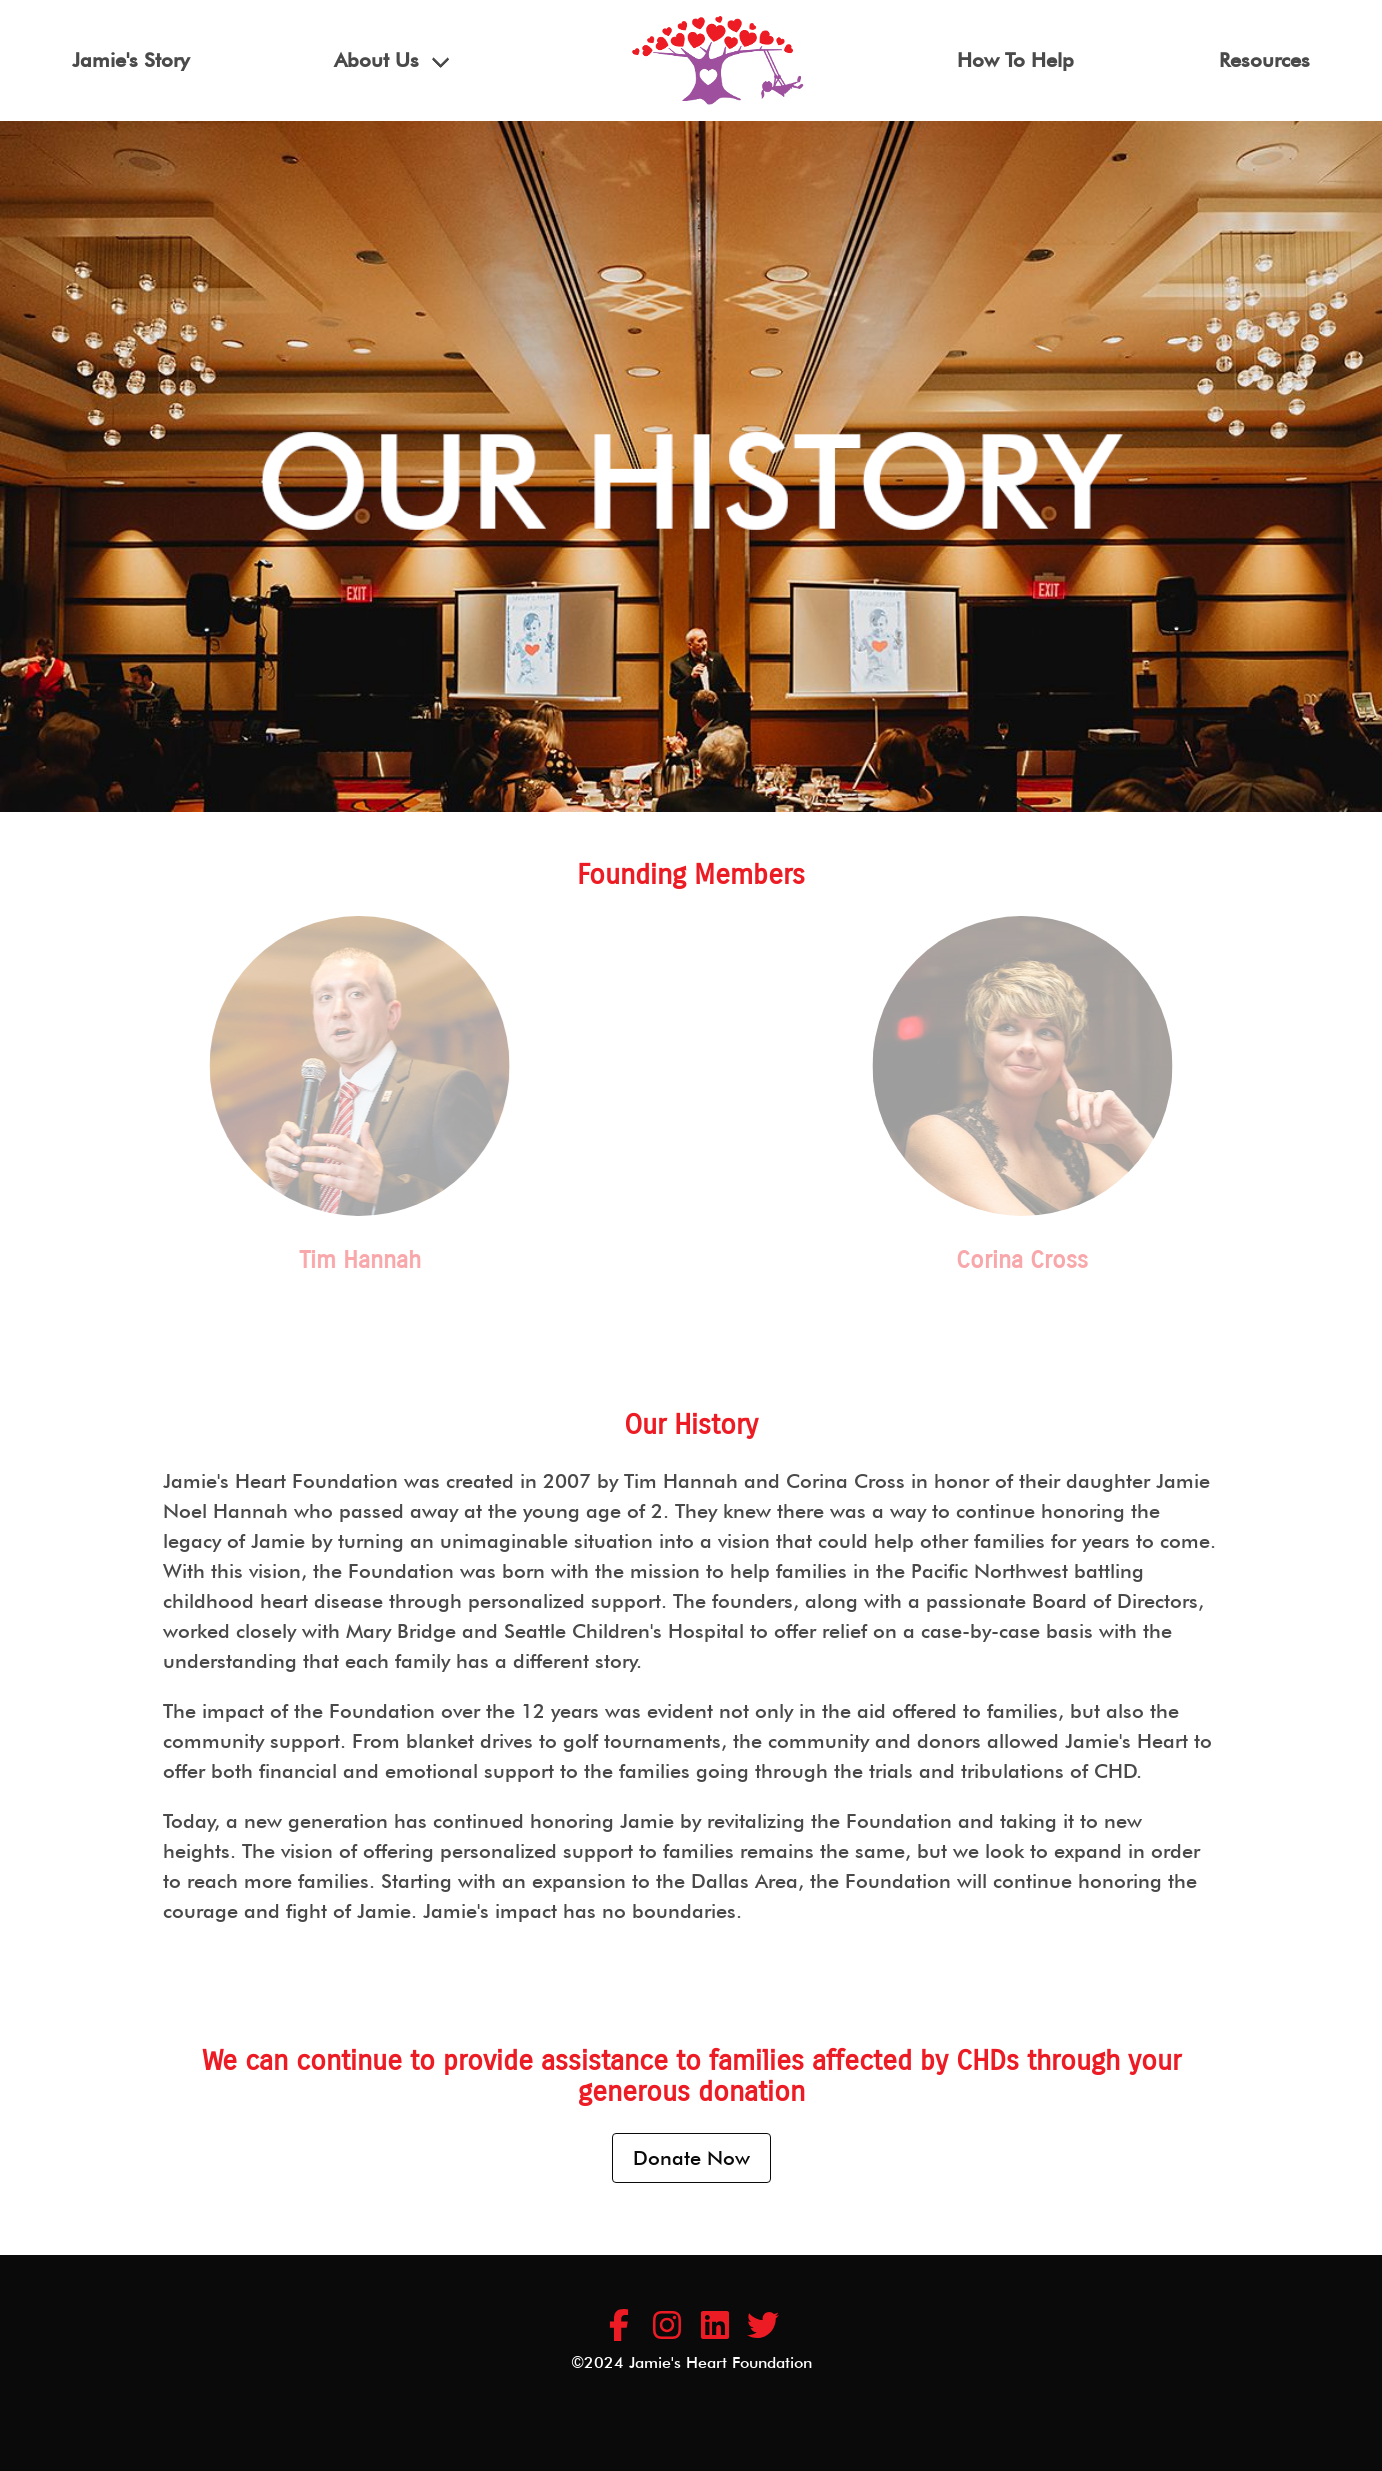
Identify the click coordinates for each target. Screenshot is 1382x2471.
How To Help (1015, 60)
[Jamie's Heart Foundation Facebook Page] (619, 2326)
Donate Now (691, 2158)
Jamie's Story (130, 60)
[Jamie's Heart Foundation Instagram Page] (667, 2326)
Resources (1264, 60)
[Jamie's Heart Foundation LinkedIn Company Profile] (715, 2326)
